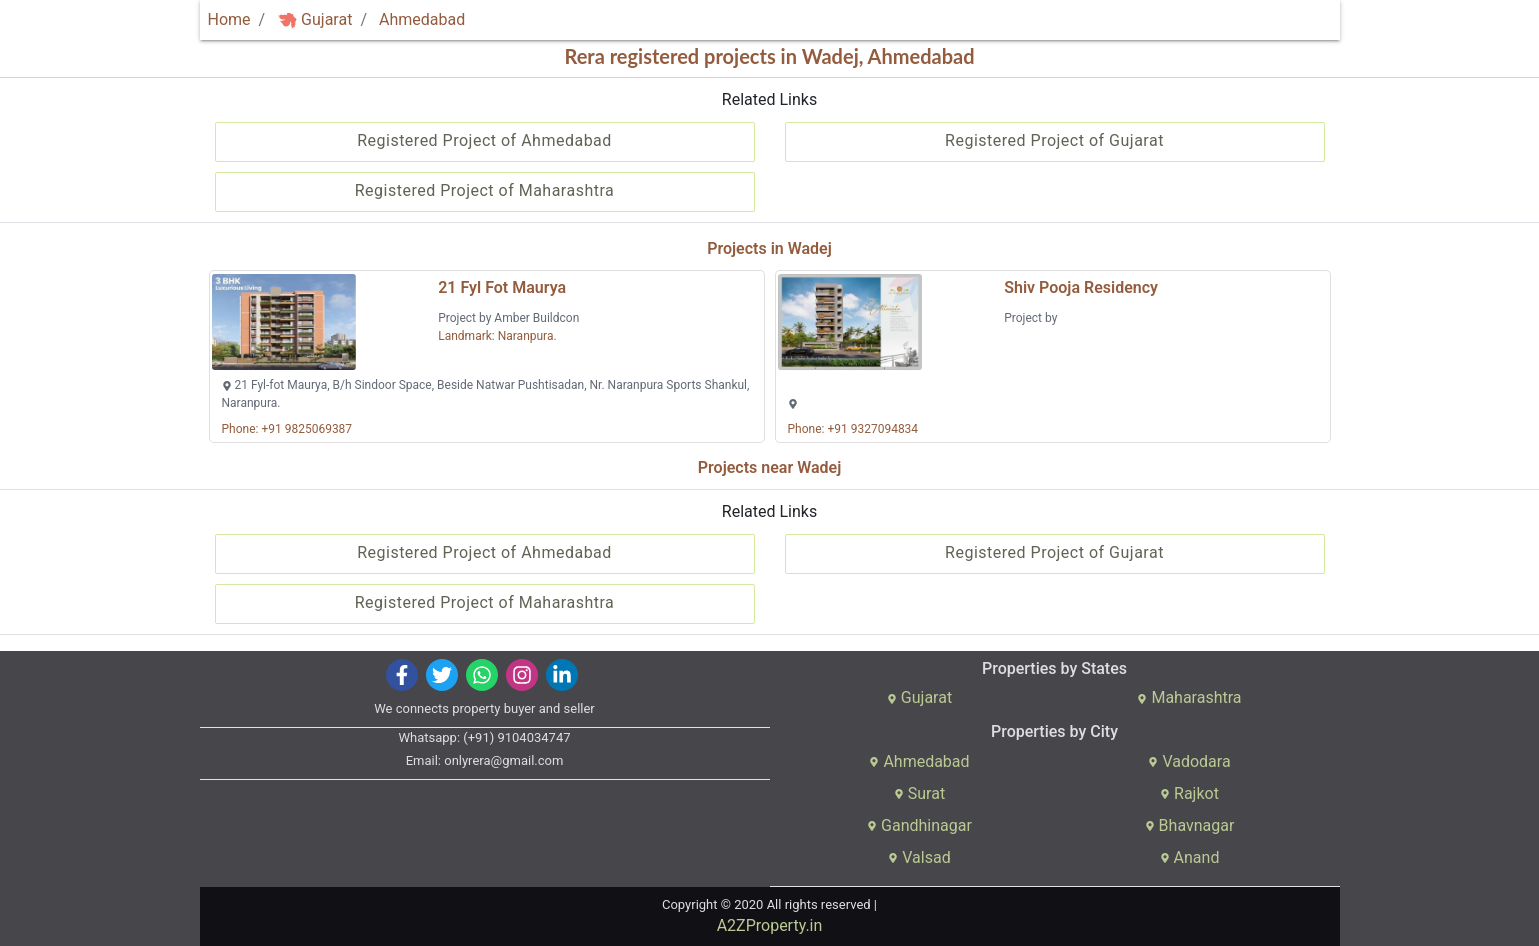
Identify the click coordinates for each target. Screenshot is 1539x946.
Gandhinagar (919, 825)
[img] (287, 20)
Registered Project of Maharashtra (485, 190)
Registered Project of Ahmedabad (484, 140)
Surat (919, 793)
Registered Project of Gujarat (1054, 140)
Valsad (919, 857)
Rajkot (1189, 793)
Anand (1190, 857)
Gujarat (314, 19)
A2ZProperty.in (770, 925)
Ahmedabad (422, 19)
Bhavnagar (1190, 825)
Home (229, 19)
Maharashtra (1189, 697)
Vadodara (1189, 761)
